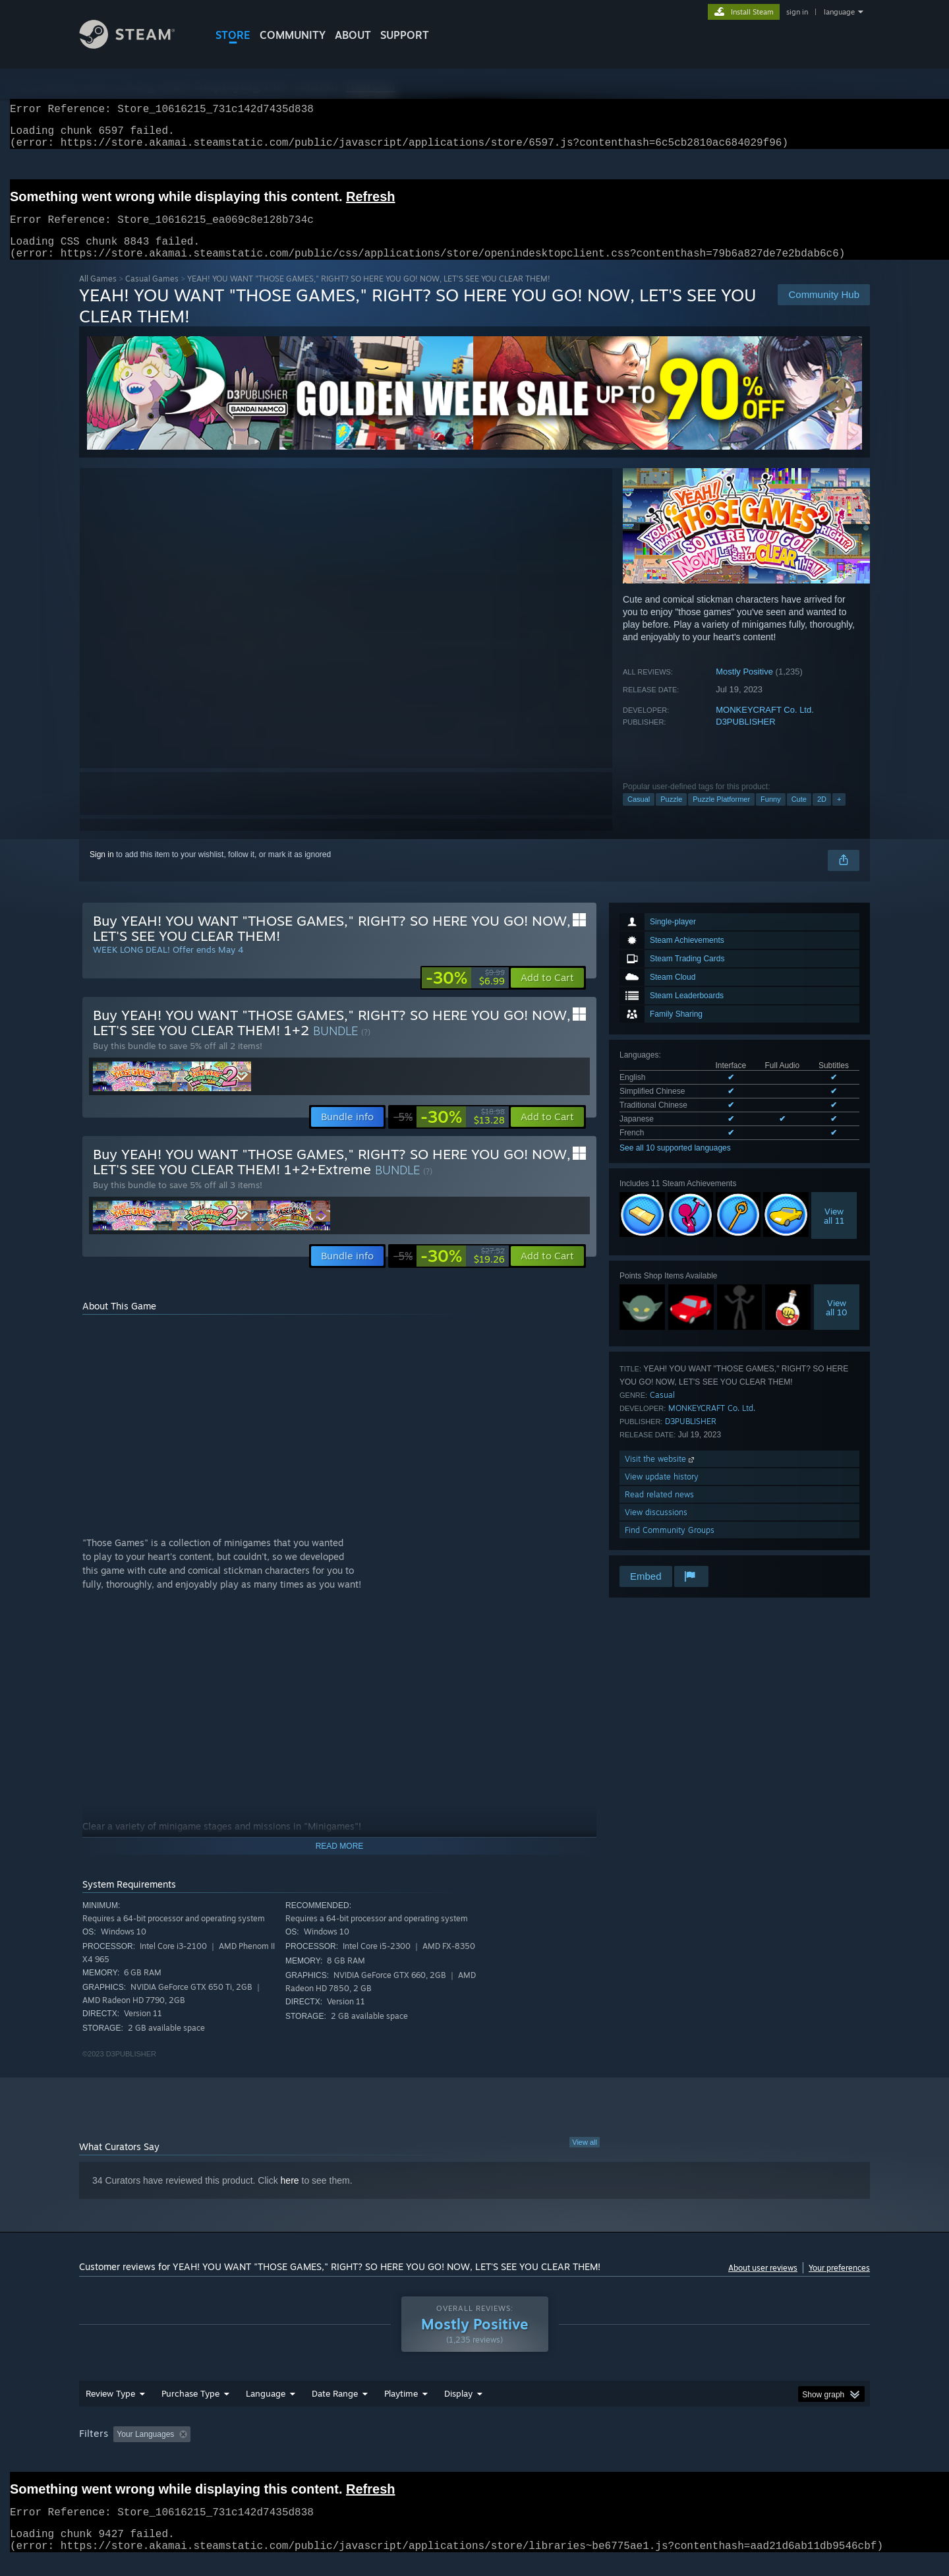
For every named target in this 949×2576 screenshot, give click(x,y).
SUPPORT (404, 35)
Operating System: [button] (585, 2450)
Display (458, 2409)
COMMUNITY (293, 35)
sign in (797, 11)
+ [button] (839, 815)
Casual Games (152, 294)
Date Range (335, 2409)
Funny (771, 815)
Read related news (659, 1510)
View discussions (656, 1528)
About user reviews (762, 2284)
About (353, 35)
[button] (547, 993)
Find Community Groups (669, 1546)
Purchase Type (190, 2409)
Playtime (401, 2409)
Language (265, 2409)
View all (584, 2158)
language (839, 11)
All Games (98, 294)
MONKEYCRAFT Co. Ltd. (765, 726)
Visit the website (661, 1475)
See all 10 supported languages (675, 1163)
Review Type (110, 2409)
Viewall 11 (834, 1232)
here (290, 2196)
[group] (474, 2451)
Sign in (102, 870)
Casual (638, 815)
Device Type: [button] (755, 2450)
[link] (465, 993)
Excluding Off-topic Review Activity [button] (278, 2450)
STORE (233, 35)
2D (821, 815)
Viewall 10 (837, 1323)
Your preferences (839, 2284)
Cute (799, 815)
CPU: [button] (653, 2450)
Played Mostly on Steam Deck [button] (475, 2450)
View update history (662, 1492)
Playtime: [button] (380, 2450)
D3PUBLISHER (745, 737)
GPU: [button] (697, 2450)
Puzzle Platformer (721, 815)
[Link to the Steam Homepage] (137, 45)
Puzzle (671, 815)
